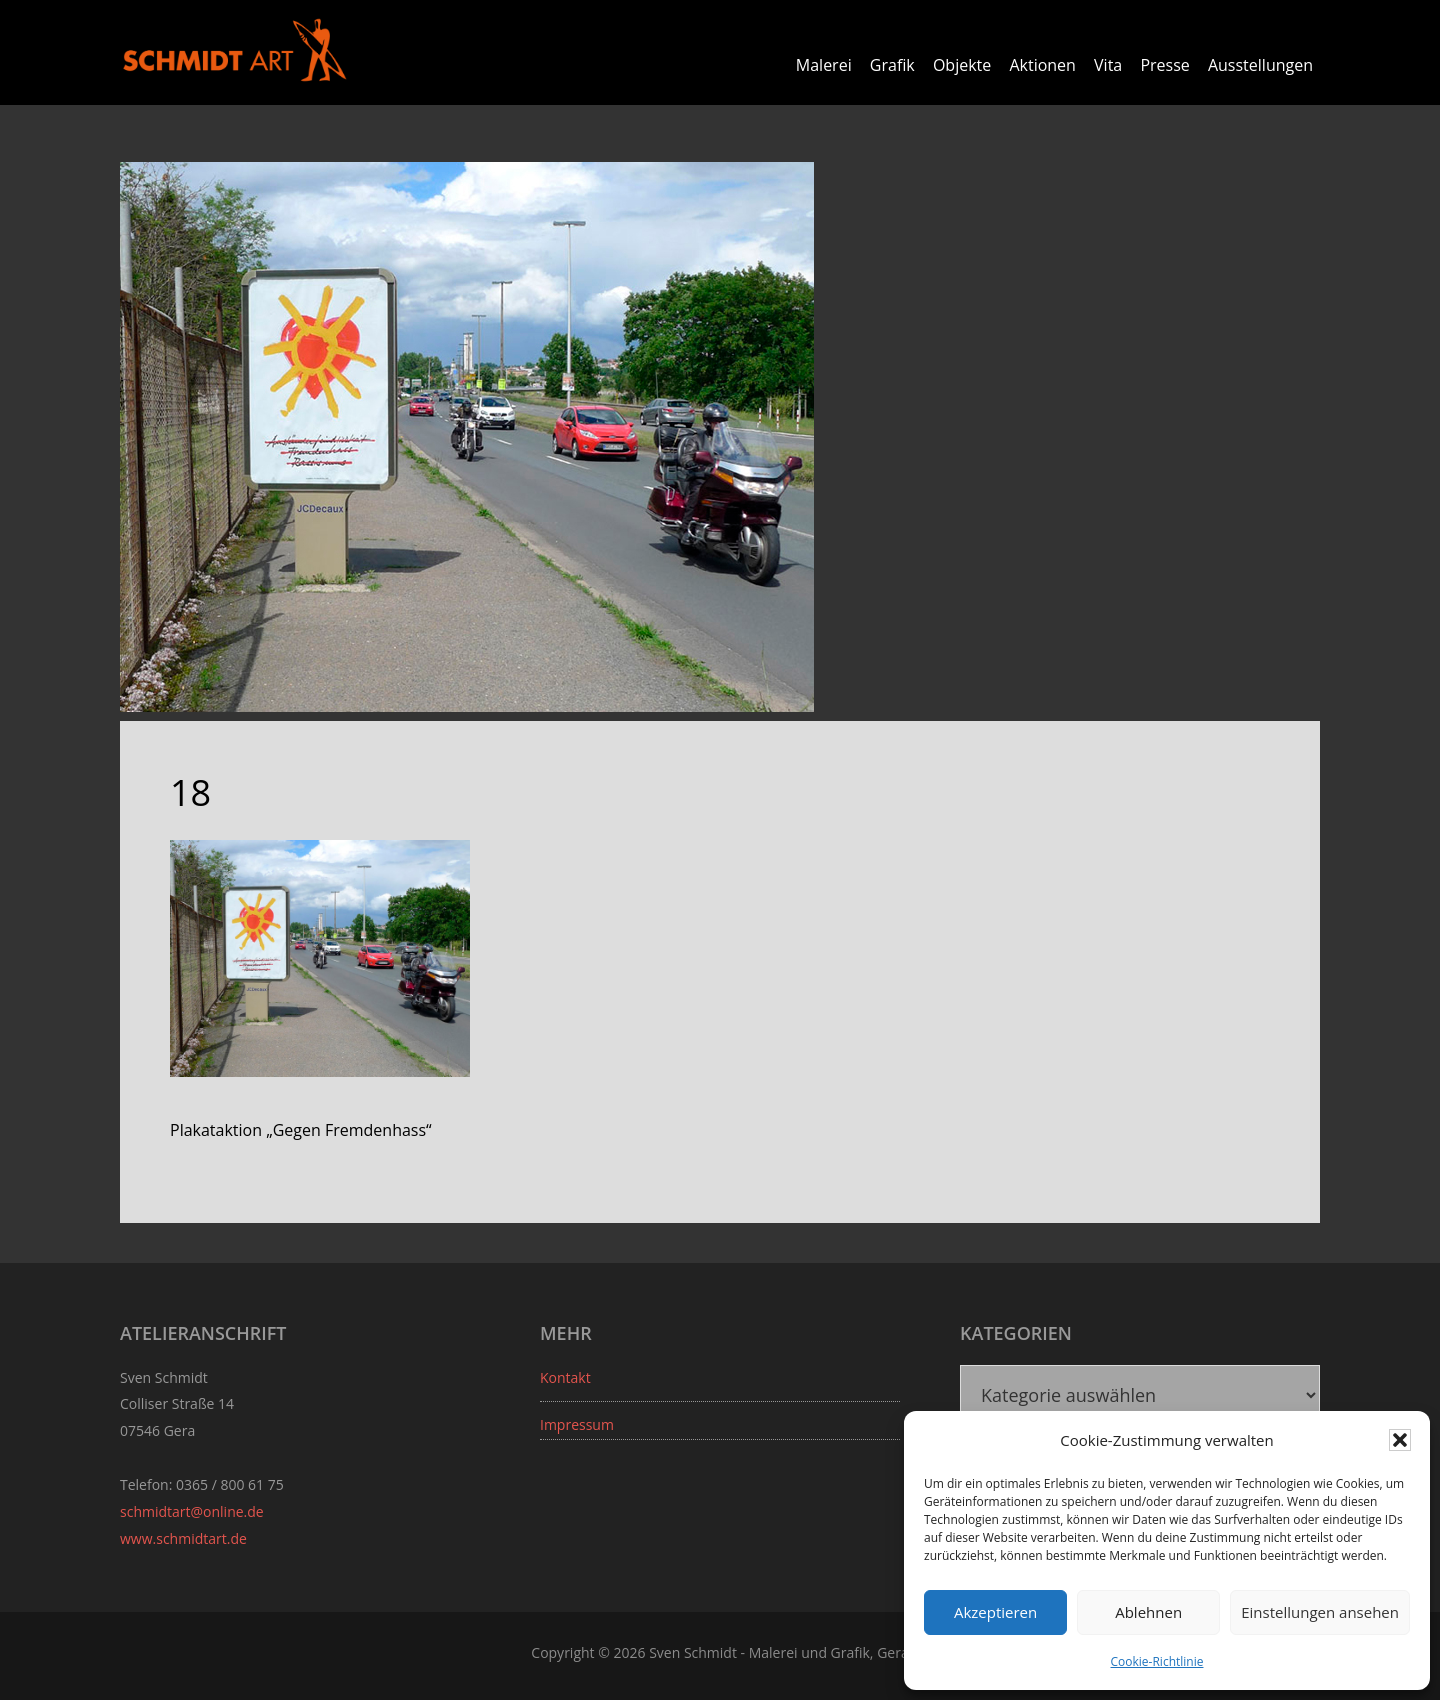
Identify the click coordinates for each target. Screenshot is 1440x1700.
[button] (1400, 1440)
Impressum (577, 1424)
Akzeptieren (995, 1612)
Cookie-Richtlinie (1157, 1661)
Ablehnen (1148, 1612)
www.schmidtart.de (183, 1538)
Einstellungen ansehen (1320, 1612)
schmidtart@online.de (192, 1511)
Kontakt (565, 1377)
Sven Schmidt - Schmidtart (235, 50)
